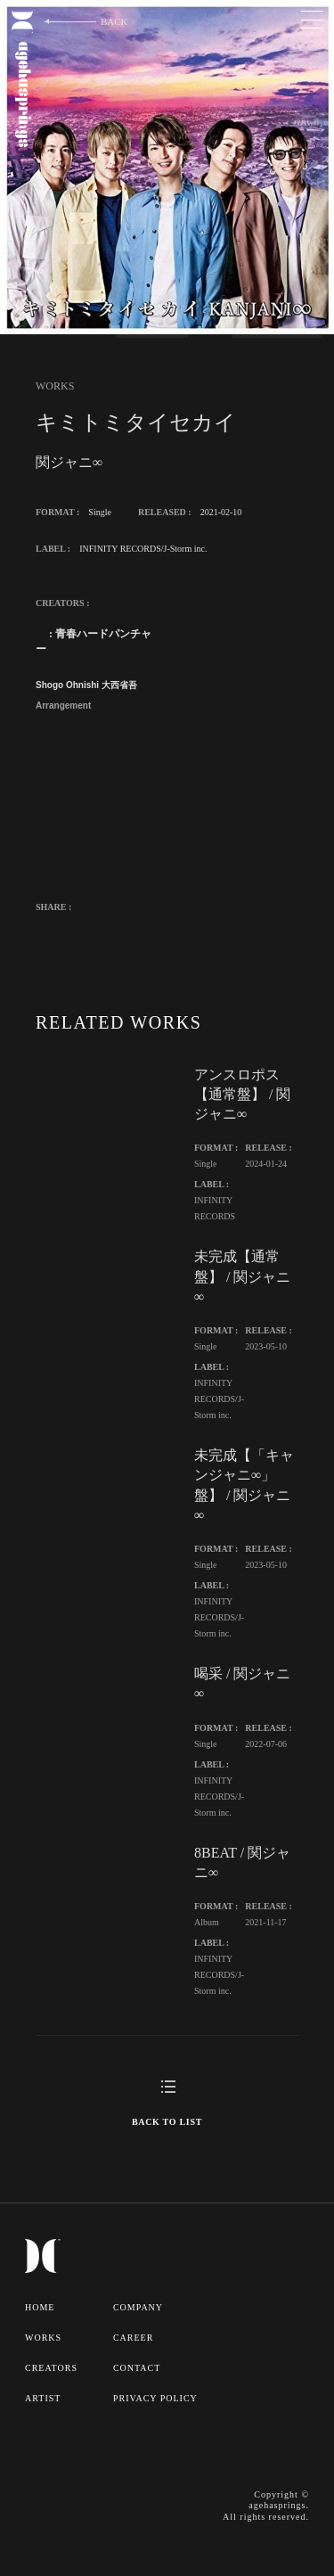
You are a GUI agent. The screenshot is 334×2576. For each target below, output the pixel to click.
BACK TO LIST (167, 2122)
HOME (39, 2307)
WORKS (43, 2337)
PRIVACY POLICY (155, 2398)
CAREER (133, 2337)
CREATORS (51, 2368)
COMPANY (138, 2307)
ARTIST (43, 2398)
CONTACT (136, 2368)
